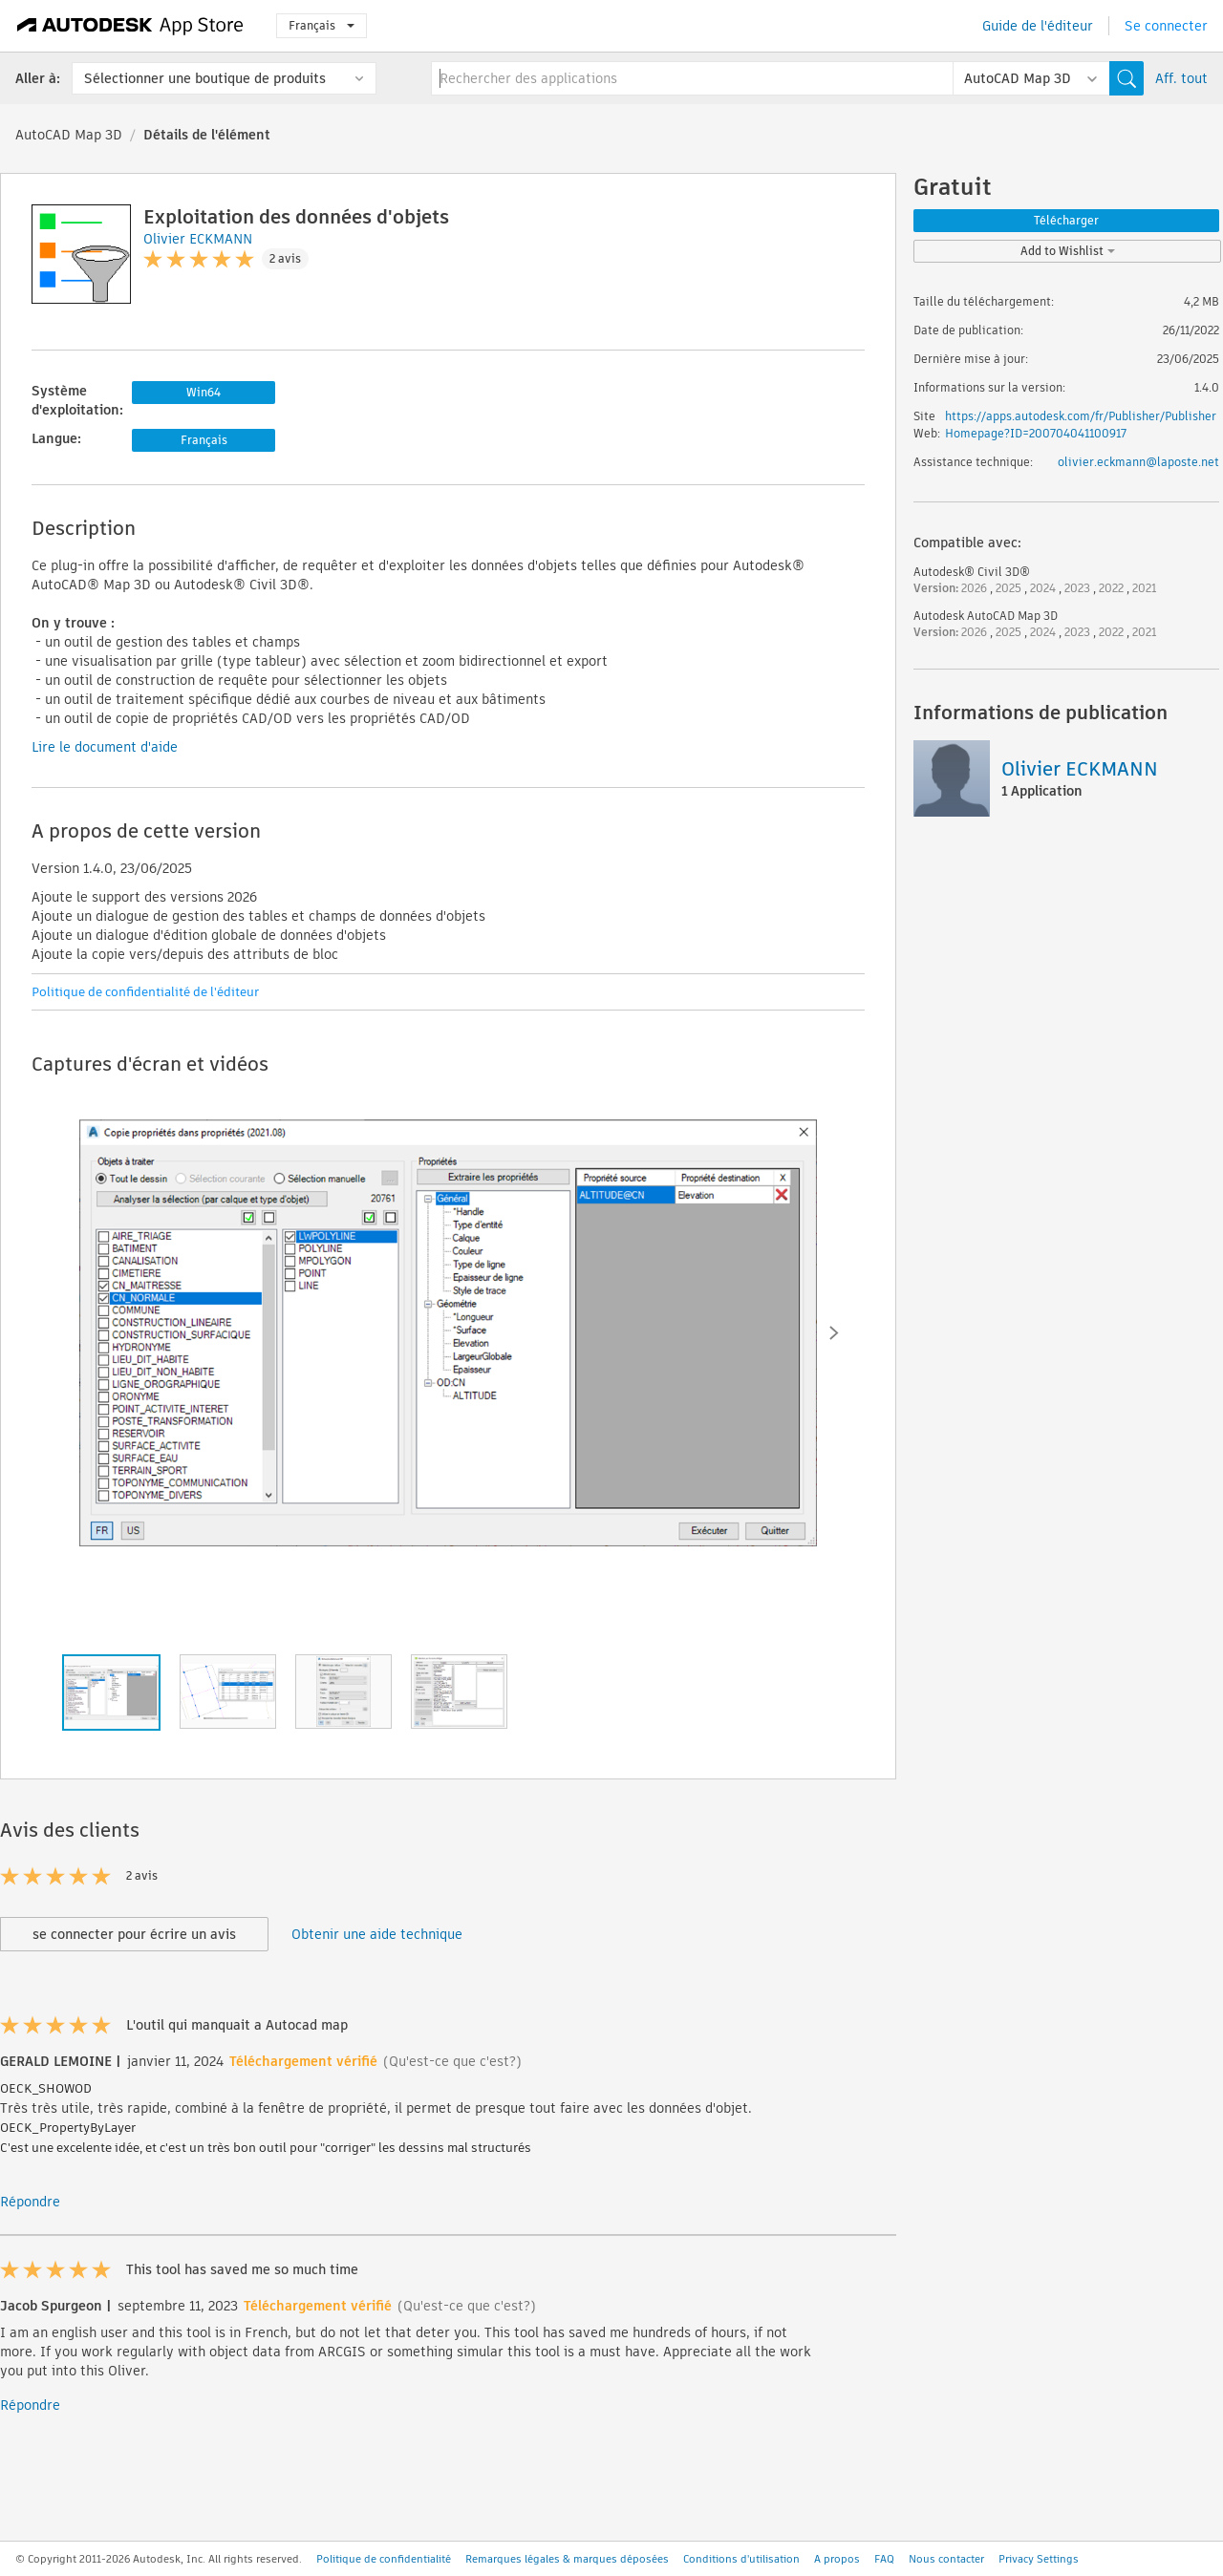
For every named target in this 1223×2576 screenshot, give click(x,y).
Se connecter (1166, 25)
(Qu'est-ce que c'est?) (452, 2061)
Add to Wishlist (1067, 251)
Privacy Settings (1038, 2558)
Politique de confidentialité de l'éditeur (145, 992)
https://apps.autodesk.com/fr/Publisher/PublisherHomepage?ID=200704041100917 (1080, 424)
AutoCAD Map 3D (68, 134)
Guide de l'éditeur (1037, 25)
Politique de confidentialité (383, 2558)
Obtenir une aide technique (376, 1934)
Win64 (203, 392)
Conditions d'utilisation (741, 2558)
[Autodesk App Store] (130, 25)
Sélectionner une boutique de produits (205, 78)
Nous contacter (946, 2558)
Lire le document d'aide (105, 746)
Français (321, 25)
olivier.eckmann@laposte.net (1138, 462)
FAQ (884, 2558)
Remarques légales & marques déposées (567, 2558)
